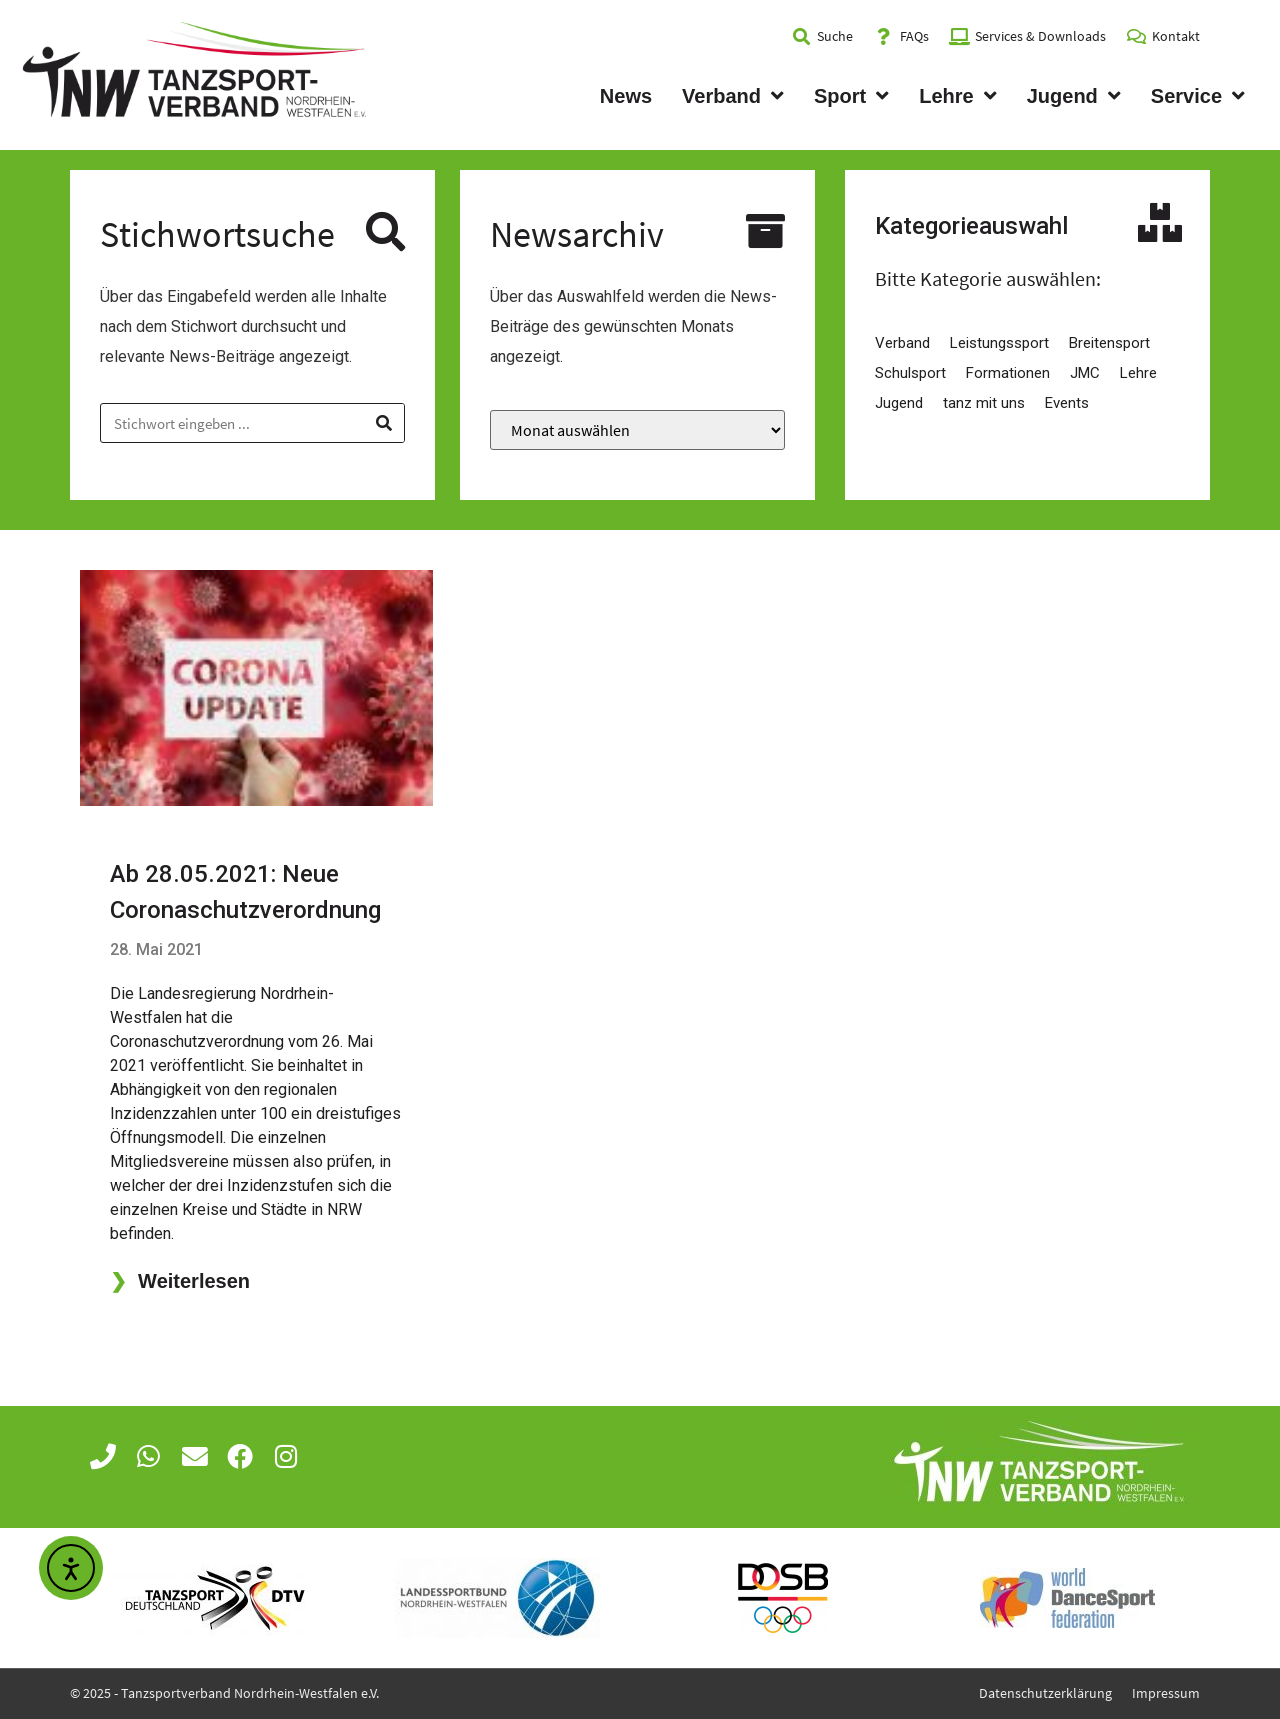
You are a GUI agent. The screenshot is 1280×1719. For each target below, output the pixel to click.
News (626, 96)
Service (1198, 96)
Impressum (1166, 1693)
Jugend (1074, 96)
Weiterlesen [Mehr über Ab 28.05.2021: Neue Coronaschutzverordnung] (180, 1281)
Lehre (957, 96)
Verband (733, 96)
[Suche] (384, 423)
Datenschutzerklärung (1045, 1693)
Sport (851, 96)
